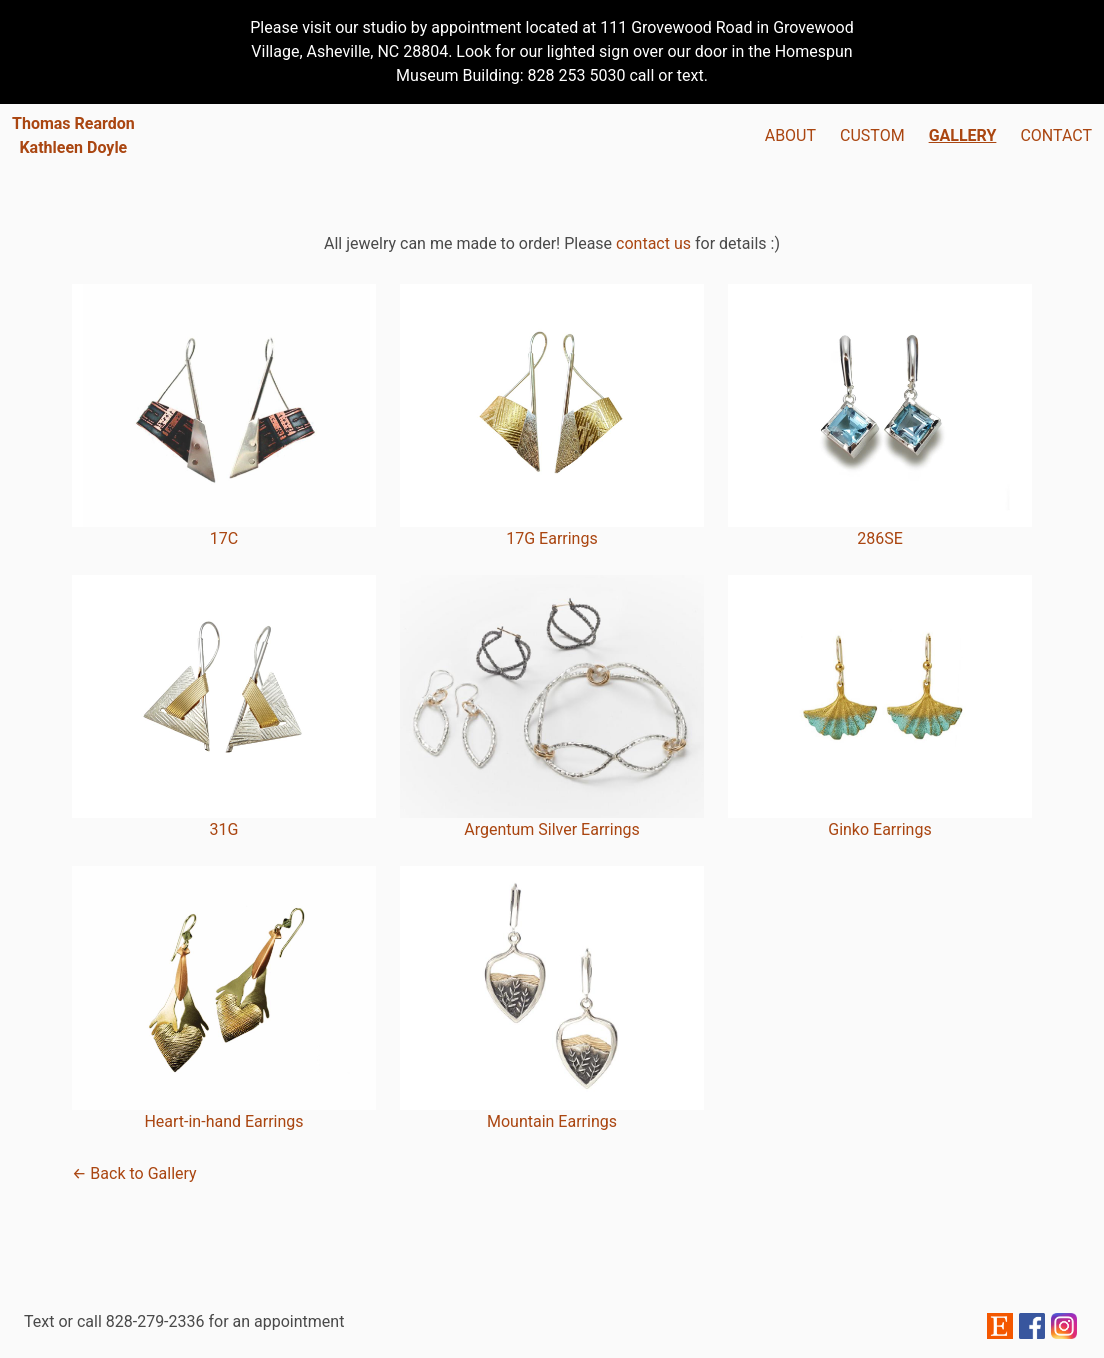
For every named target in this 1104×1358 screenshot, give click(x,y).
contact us (653, 243)
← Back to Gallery (134, 1173)
